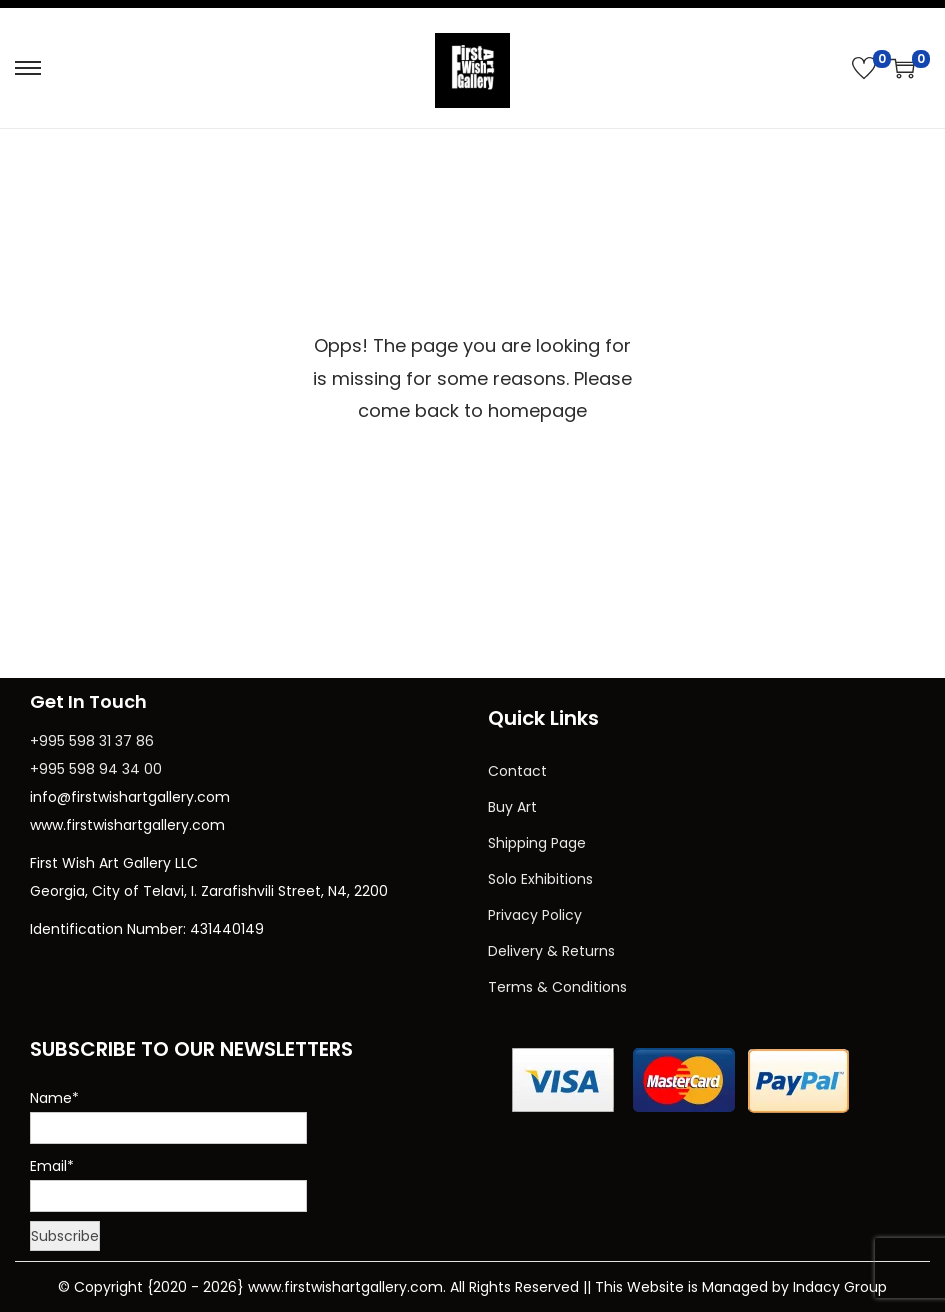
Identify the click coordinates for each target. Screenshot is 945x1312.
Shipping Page (537, 843)
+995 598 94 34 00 (96, 769)
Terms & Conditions (557, 987)
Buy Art (512, 807)
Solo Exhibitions (540, 879)
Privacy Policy (535, 915)
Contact (517, 771)
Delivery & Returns (551, 951)
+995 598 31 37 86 (92, 741)
